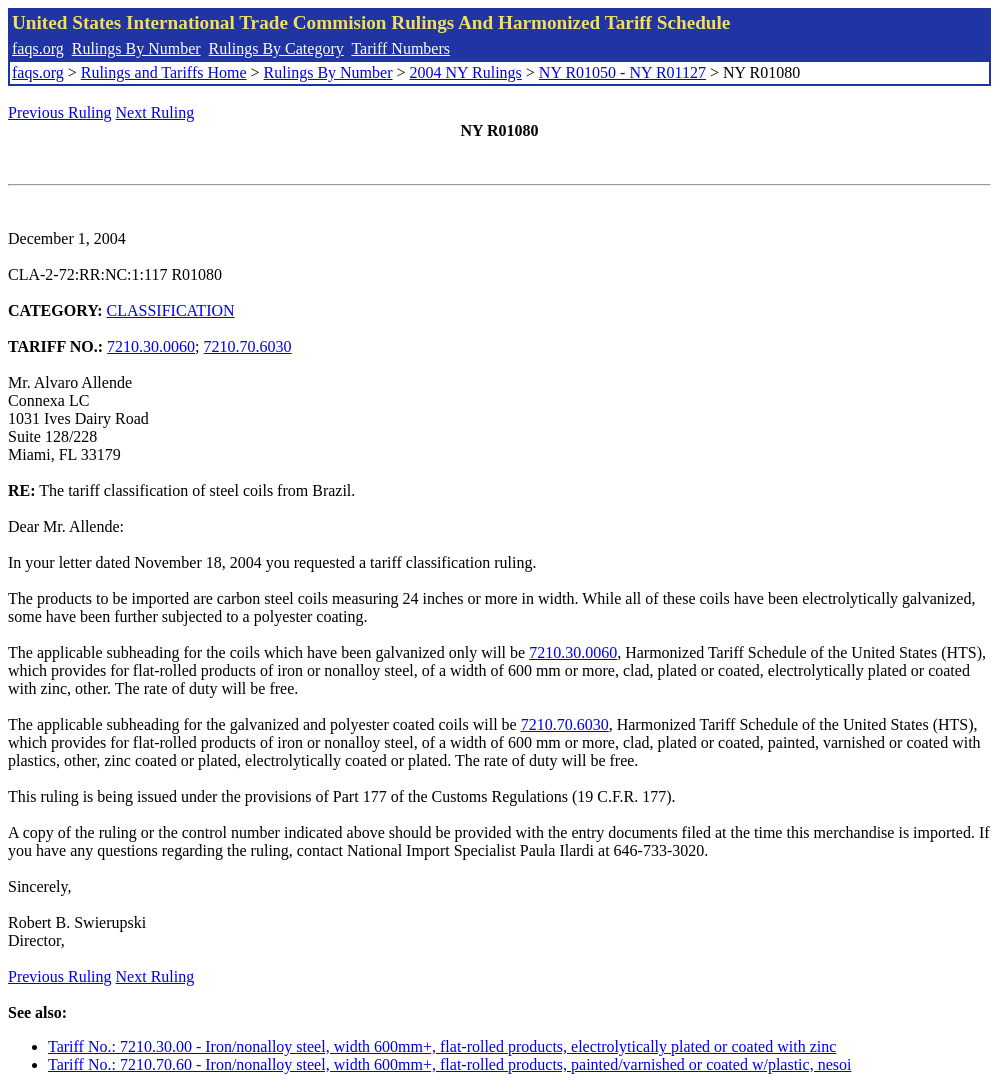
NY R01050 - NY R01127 (622, 72)
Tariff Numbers (400, 48)
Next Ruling (155, 112)
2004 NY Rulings (466, 72)
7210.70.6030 (248, 346)
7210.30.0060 (151, 346)
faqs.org (38, 48)
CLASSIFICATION (171, 310)
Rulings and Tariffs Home (164, 72)
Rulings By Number (136, 48)
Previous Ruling (60, 112)
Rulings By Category (276, 48)
